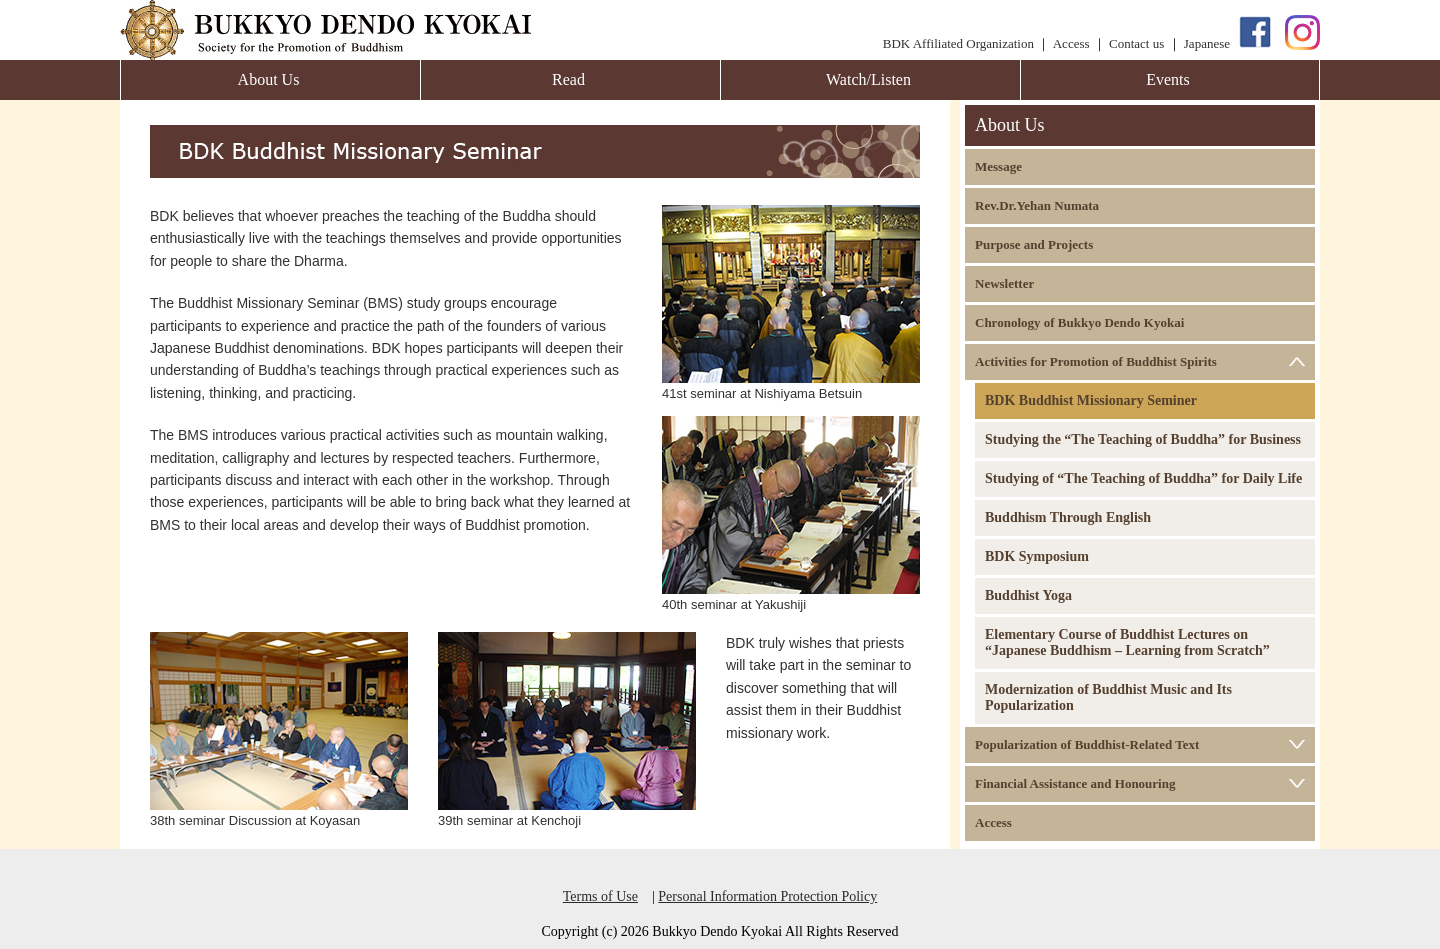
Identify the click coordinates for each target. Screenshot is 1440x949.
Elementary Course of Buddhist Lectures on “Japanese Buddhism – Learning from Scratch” (1127, 642)
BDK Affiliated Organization (958, 43)
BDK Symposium (1037, 556)
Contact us (1136, 43)
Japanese (1207, 43)
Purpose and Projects (1034, 244)
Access (1071, 43)
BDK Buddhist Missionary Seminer (1091, 400)
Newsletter (1004, 283)
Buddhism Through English (1068, 517)
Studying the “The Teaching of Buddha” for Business (1143, 439)
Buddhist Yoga (1028, 595)
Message (998, 166)
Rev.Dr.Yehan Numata (1037, 205)
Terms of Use (600, 896)
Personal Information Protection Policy (767, 896)
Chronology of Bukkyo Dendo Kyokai (1079, 322)
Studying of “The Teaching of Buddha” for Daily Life (1143, 478)
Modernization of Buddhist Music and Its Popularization (1108, 697)
